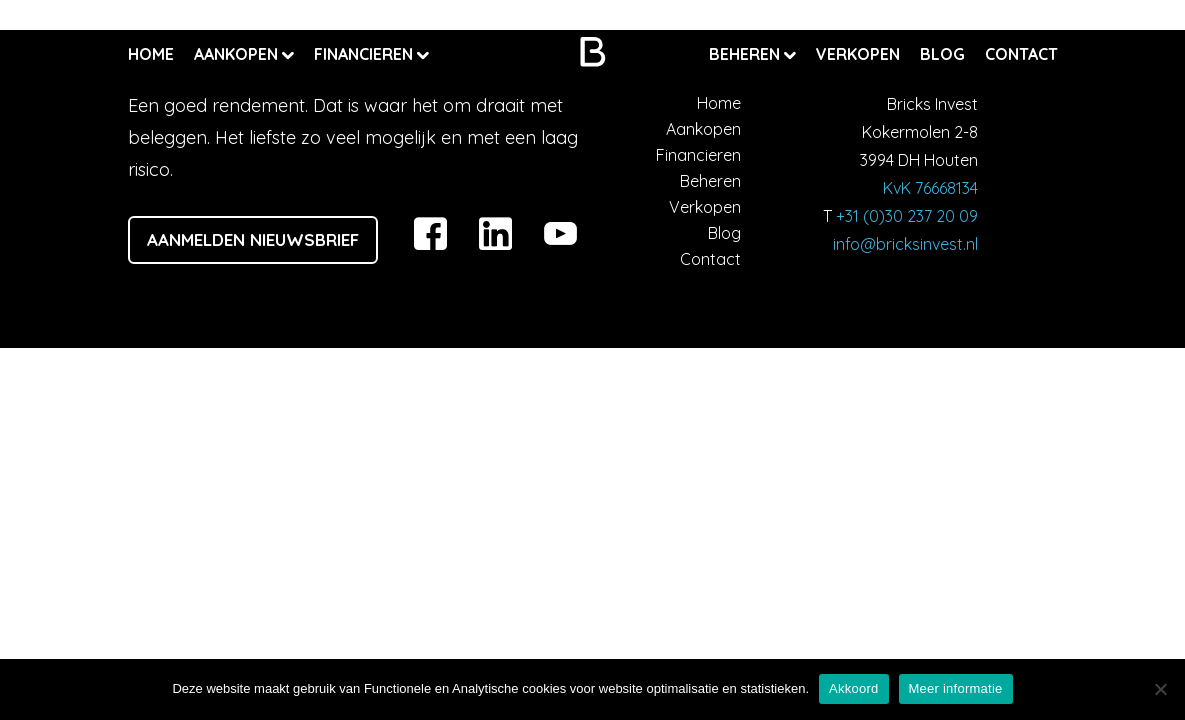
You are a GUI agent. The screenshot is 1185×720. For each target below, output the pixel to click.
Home (151, 54)
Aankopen (238, 54)
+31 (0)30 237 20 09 (907, 216)
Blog (942, 54)
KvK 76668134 (930, 188)
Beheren (746, 54)
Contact (1021, 54)
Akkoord (853, 688)
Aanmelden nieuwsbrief (253, 239)
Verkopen (858, 54)
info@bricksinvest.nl (905, 244)
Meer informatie (956, 688)
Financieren (365, 54)
